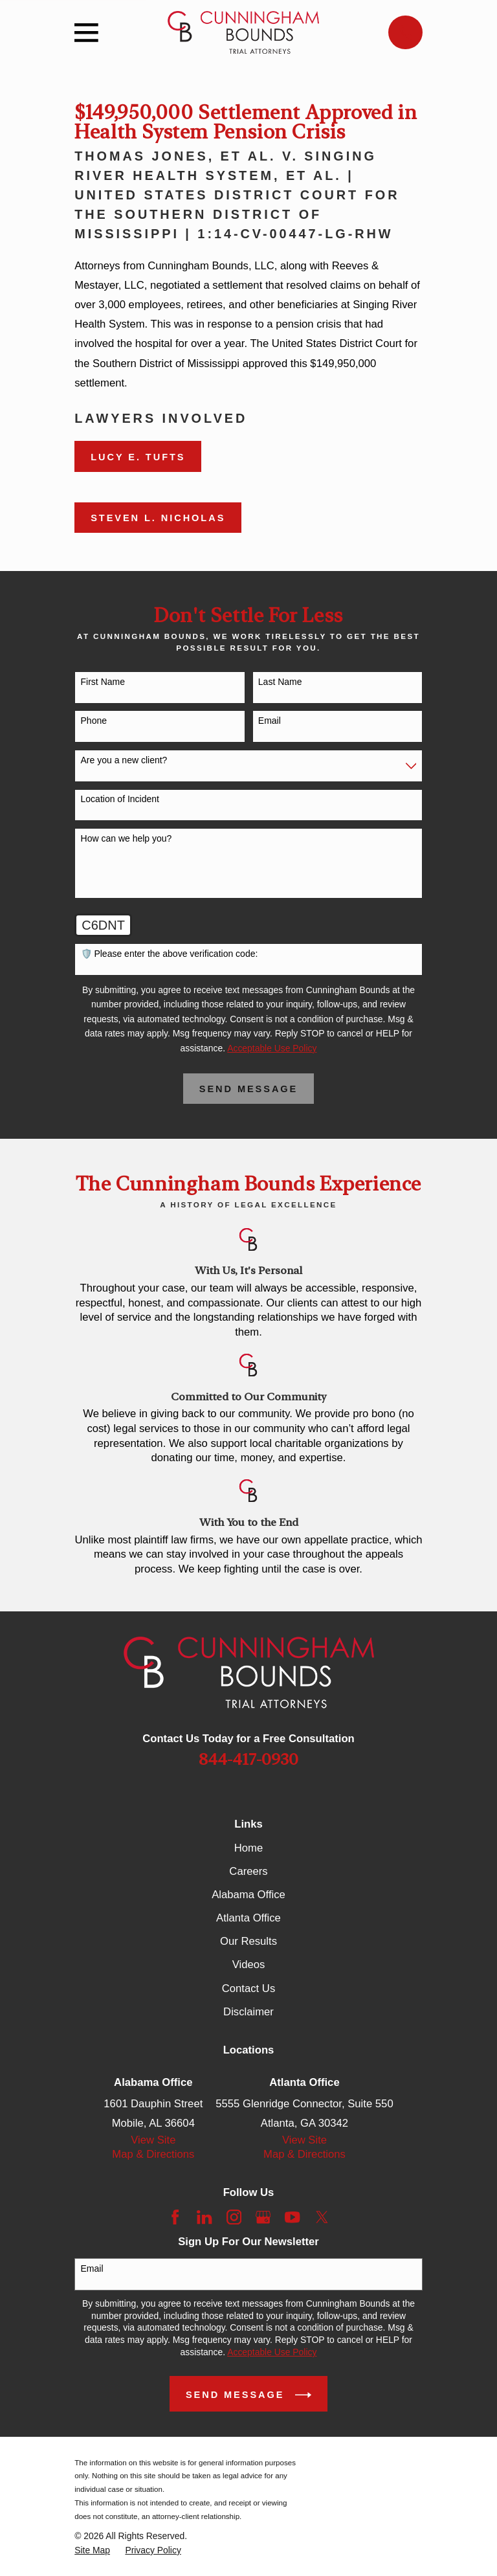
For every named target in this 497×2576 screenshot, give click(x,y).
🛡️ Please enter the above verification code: (169, 953)
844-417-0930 (248, 1759)
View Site (153, 2140)
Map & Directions (153, 2154)
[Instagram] (233, 2217)
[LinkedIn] (204, 2217)
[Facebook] (175, 2217)
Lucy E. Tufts (138, 457)
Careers (248, 1871)
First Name (103, 682)
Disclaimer (248, 2012)
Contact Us (248, 1988)
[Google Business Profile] (263, 2217)
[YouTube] (292, 2217)
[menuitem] (92, 2550)
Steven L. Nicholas (158, 518)
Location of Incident (120, 799)
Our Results (248, 1941)
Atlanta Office (248, 1918)
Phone (94, 720)
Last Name (280, 682)
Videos (248, 1964)
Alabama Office (248, 1894)
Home (248, 1848)
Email (269, 720)
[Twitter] (322, 2217)
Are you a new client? (124, 760)
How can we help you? (126, 838)
